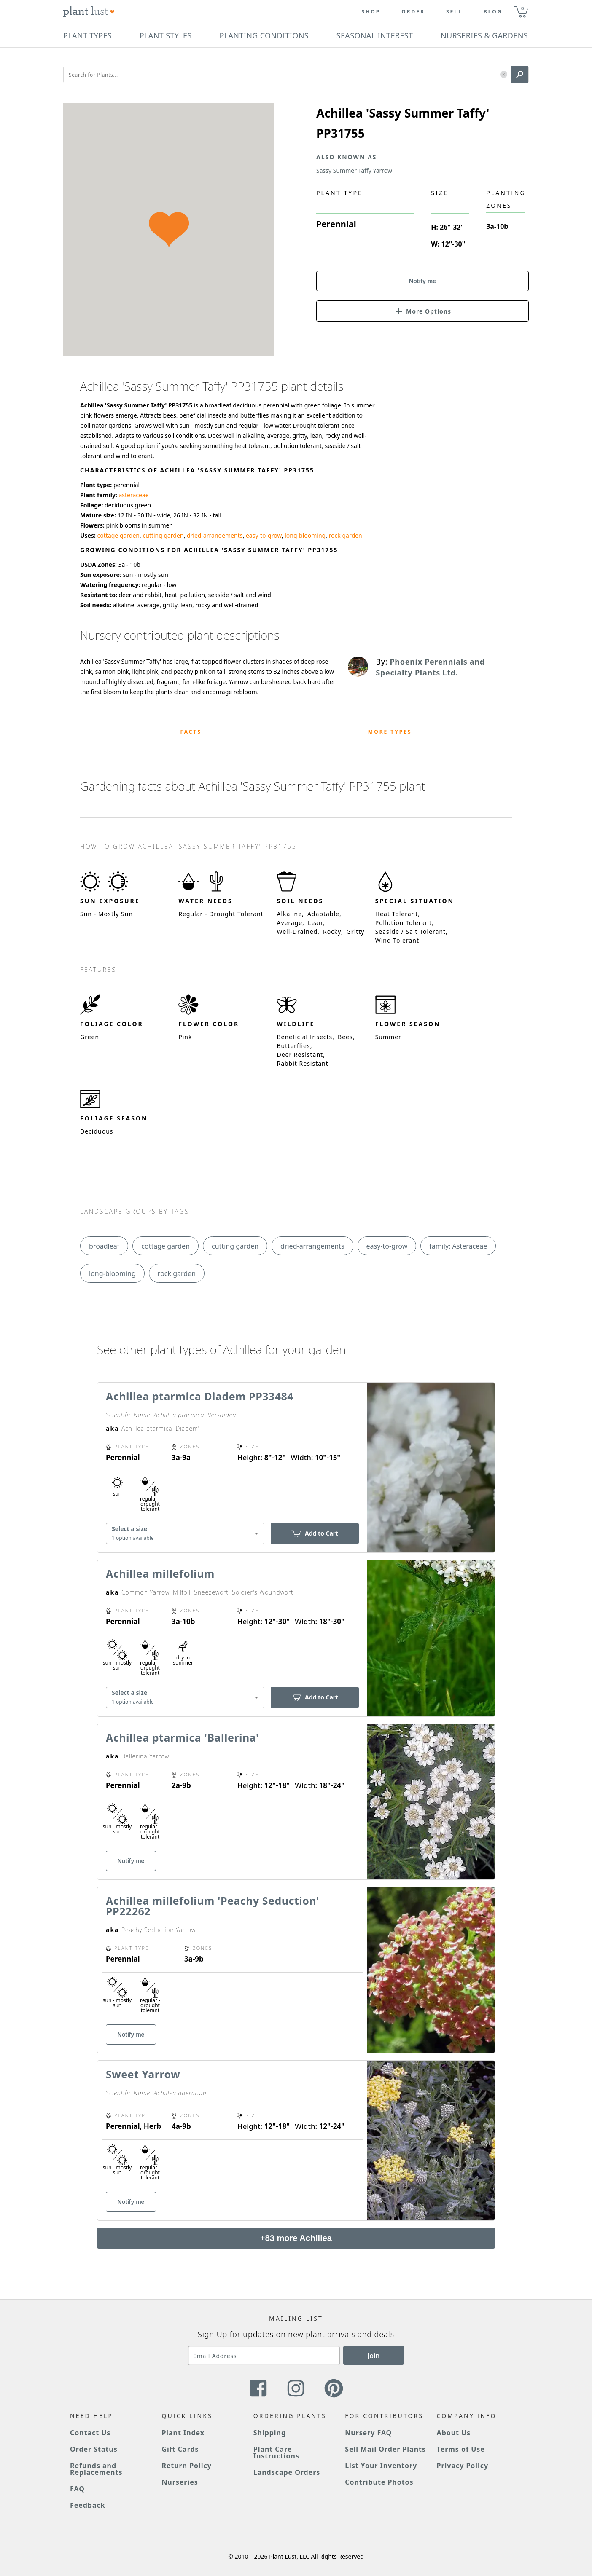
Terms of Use (461, 2449)
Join (374, 2355)
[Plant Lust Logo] (89, 12)
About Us (454, 2432)
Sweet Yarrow (143, 2074)
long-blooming (305, 535)
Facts (191, 731)
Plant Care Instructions (276, 2453)
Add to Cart (314, 1533)
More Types (390, 731)
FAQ (77, 2488)
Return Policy (186, 2465)
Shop (370, 11)
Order (413, 11)
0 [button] (522, 8)
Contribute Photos (379, 2482)
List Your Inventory (381, 2465)
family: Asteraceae (458, 1246)
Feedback (87, 2505)
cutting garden (163, 535)
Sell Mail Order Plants (385, 2449)
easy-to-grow (264, 535)
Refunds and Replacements (96, 2469)
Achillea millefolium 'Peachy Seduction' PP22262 (212, 1905)
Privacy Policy (462, 2465)
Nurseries (179, 2482)
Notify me (422, 281)
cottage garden (118, 535)
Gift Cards (180, 2449)
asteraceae (133, 495)
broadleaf (104, 1246)
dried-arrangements (215, 535)
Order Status (94, 2449)
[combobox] (185, 1533)
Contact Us (90, 2432)
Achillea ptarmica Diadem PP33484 (199, 1396)
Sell (454, 11)
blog (493, 11)
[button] (503, 75)
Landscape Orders (286, 2472)
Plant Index (183, 2432)
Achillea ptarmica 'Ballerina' (182, 1737)
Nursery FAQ (368, 2432)
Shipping (269, 2432)
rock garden (345, 535)
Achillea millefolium (160, 1573)
